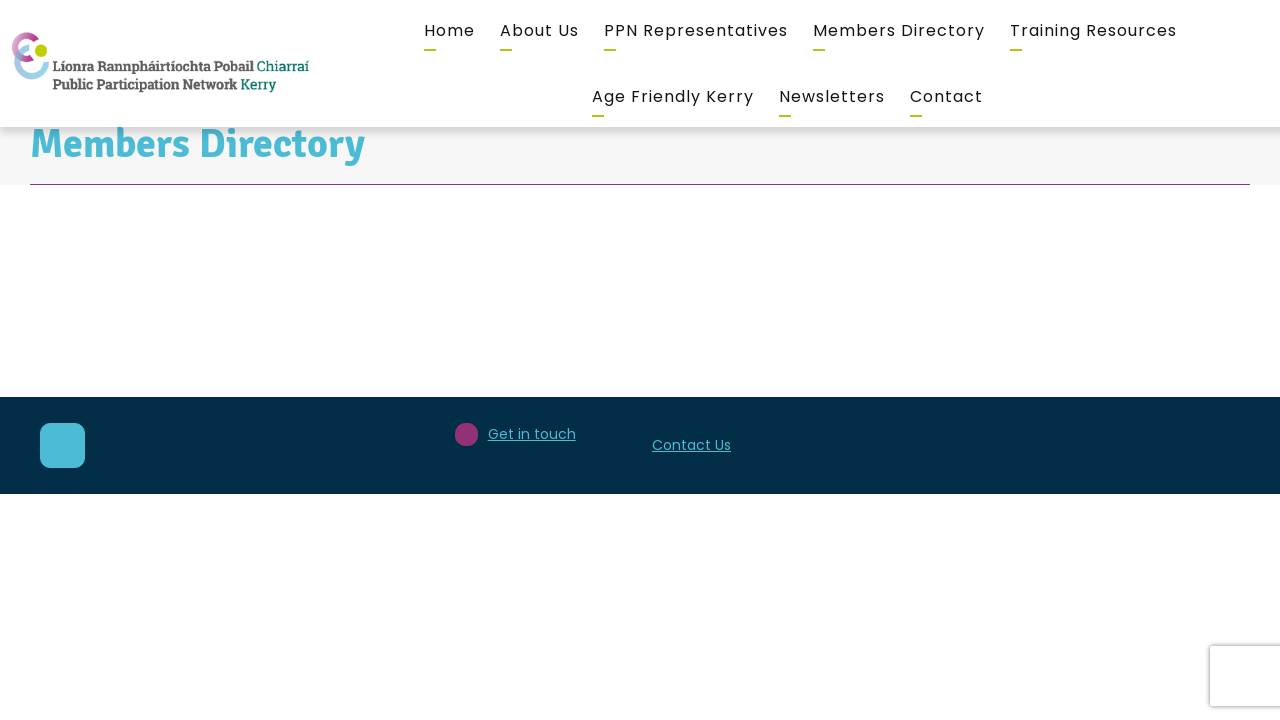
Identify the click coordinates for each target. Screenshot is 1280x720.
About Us (539, 30)
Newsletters (832, 96)
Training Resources (1093, 30)
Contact (946, 96)
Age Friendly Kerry (673, 96)
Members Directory (899, 30)
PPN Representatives (696, 30)
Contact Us (691, 445)
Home (449, 30)
